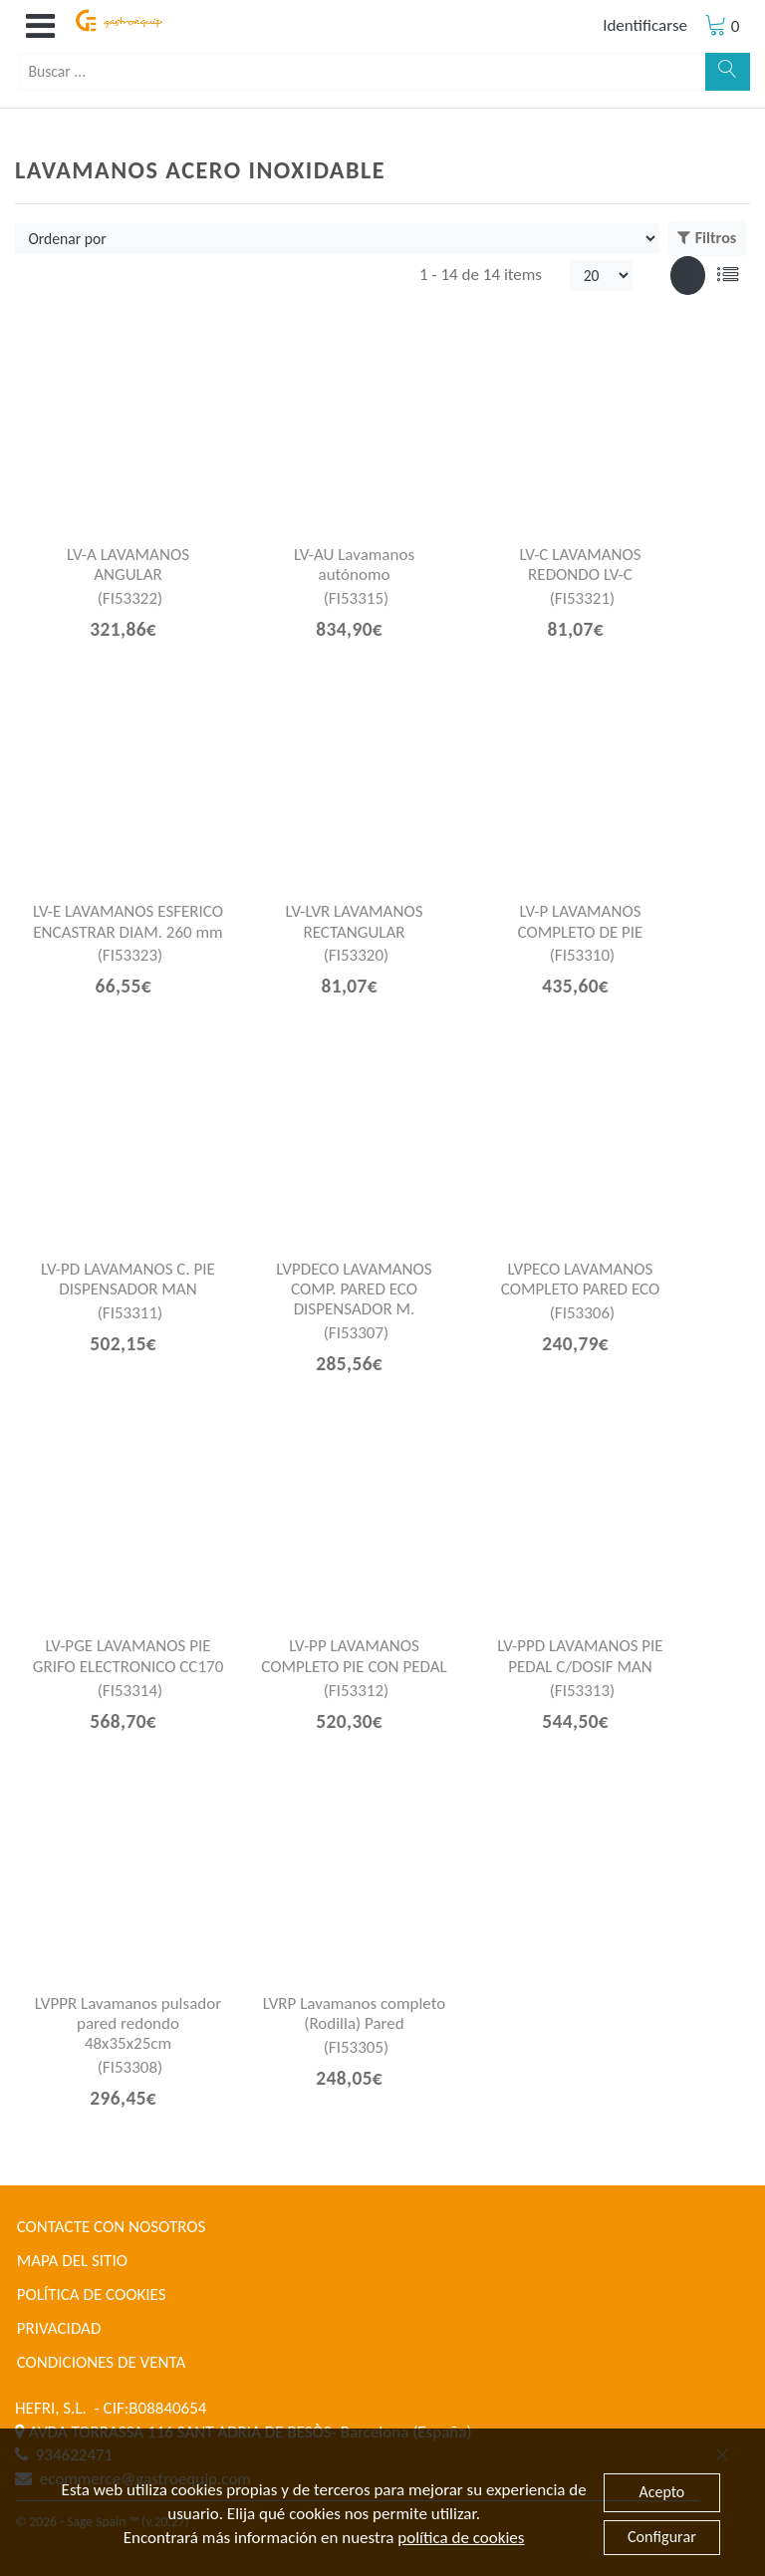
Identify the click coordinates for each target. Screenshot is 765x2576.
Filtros (706, 238)
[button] (40, 26)
